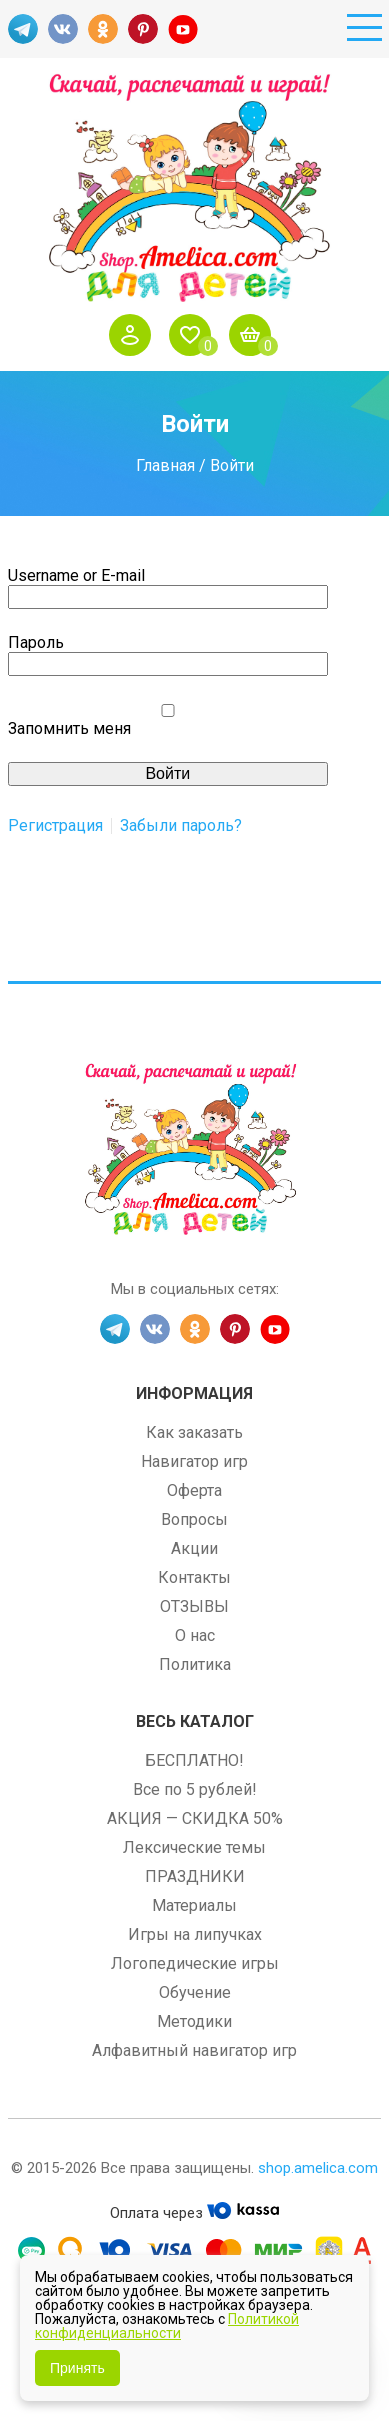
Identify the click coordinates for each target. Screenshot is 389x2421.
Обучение (195, 1992)
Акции (194, 1548)
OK (103, 29)
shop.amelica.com (318, 2168)
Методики (194, 2021)
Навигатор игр (194, 1461)
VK (63, 29)
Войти (135, 335)
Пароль (36, 642)
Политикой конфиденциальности (167, 2326)
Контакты (194, 1577)
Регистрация (55, 826)
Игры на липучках (195, 1934)
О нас (195, 1635)
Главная (165, 465)
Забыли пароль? (181, 826)
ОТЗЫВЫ (194, 1606)
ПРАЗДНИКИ (195, 1876)
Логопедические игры (195, 1963)
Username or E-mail (76, 575)
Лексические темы (194, 1847)
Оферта (194, 1490)
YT (183, 29)
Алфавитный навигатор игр (194, 2050)
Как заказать (194, 1432)
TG (23, 29)
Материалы (194, 1905)
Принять (77, 2368)
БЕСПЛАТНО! (194, 1760)
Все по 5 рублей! (195, 1789)
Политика (195, 1664)
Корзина (255, 335)
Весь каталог (195, 1721)
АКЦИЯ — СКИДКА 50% (195, 1818)
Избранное (195, 335)
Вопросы (194, 1519)
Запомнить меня (69, 728)
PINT (143, 29)
